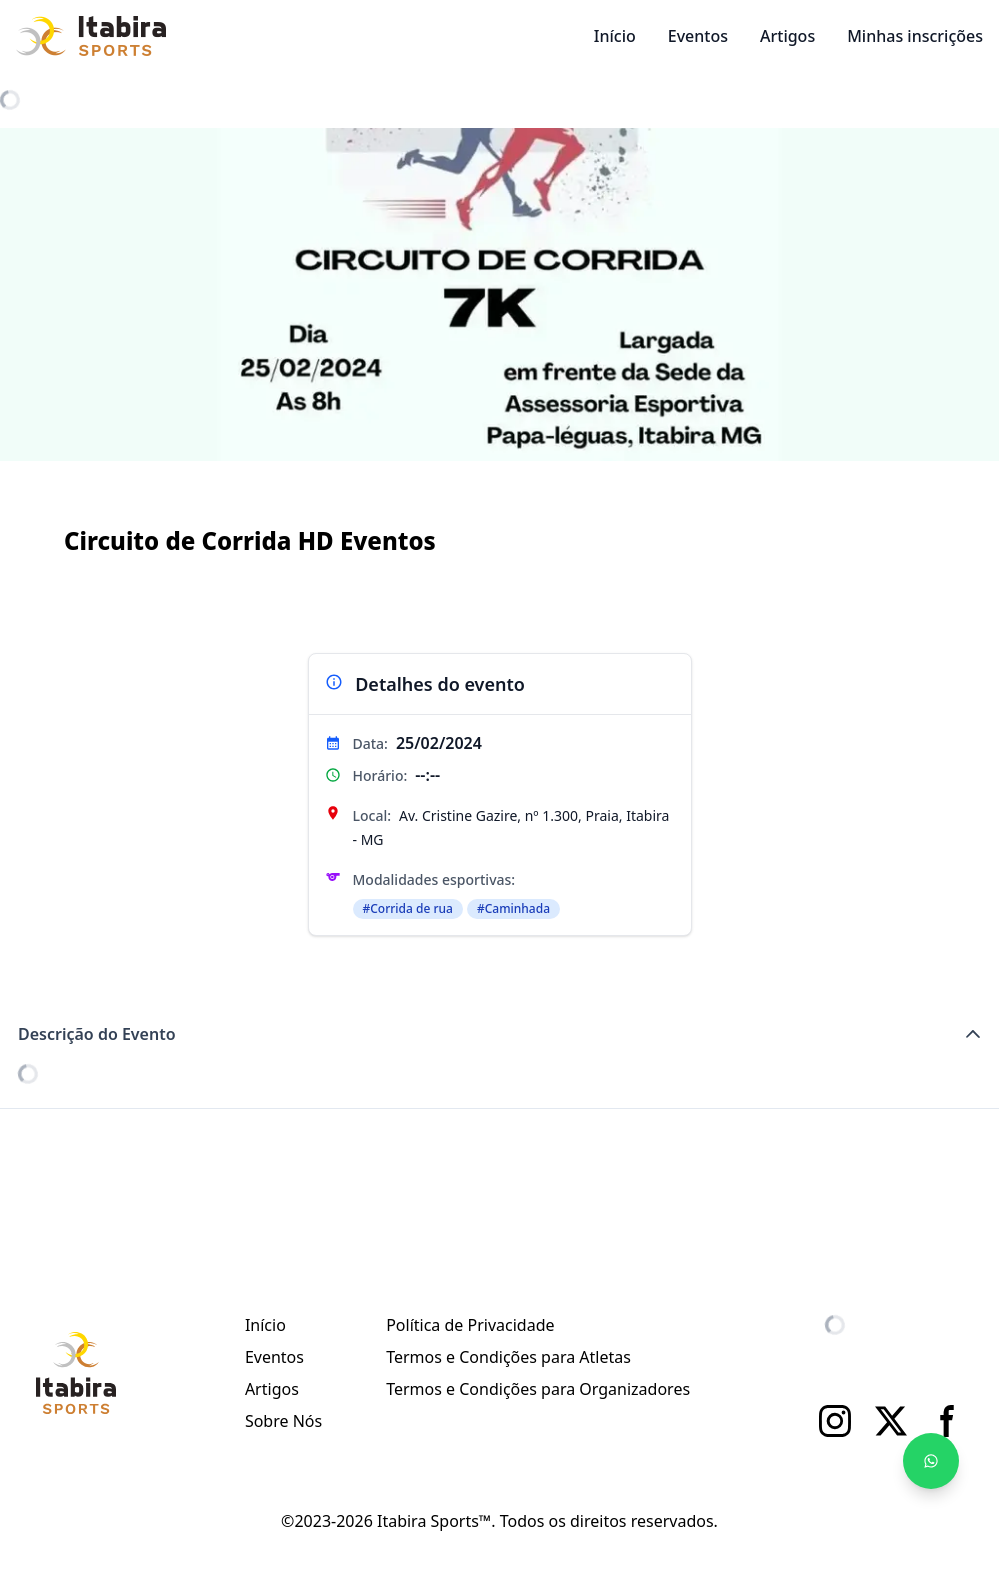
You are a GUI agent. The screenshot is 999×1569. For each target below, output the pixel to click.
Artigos (787, 36)
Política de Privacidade (470, 1325)
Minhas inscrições (915, 36)
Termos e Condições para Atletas (508, 1357)
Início (615, 36)
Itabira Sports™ (434, 1521)
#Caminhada (513, 908)
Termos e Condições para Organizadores (538, 1389)
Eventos (698, 36)
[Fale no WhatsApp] (931, 1461)
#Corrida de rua (408, 908)
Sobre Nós (283, 1421)
